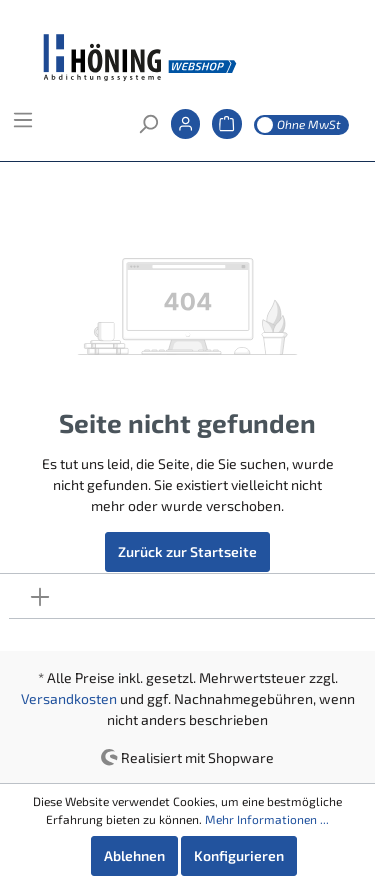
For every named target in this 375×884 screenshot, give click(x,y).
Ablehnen (134, 855)
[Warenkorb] (226, 129)
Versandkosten (69, 698)
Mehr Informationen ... (267, 819)
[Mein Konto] (185, 129)
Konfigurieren (239, 855)
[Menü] (23, 126)
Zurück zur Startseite (187, 551)
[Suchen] (148, 130)
